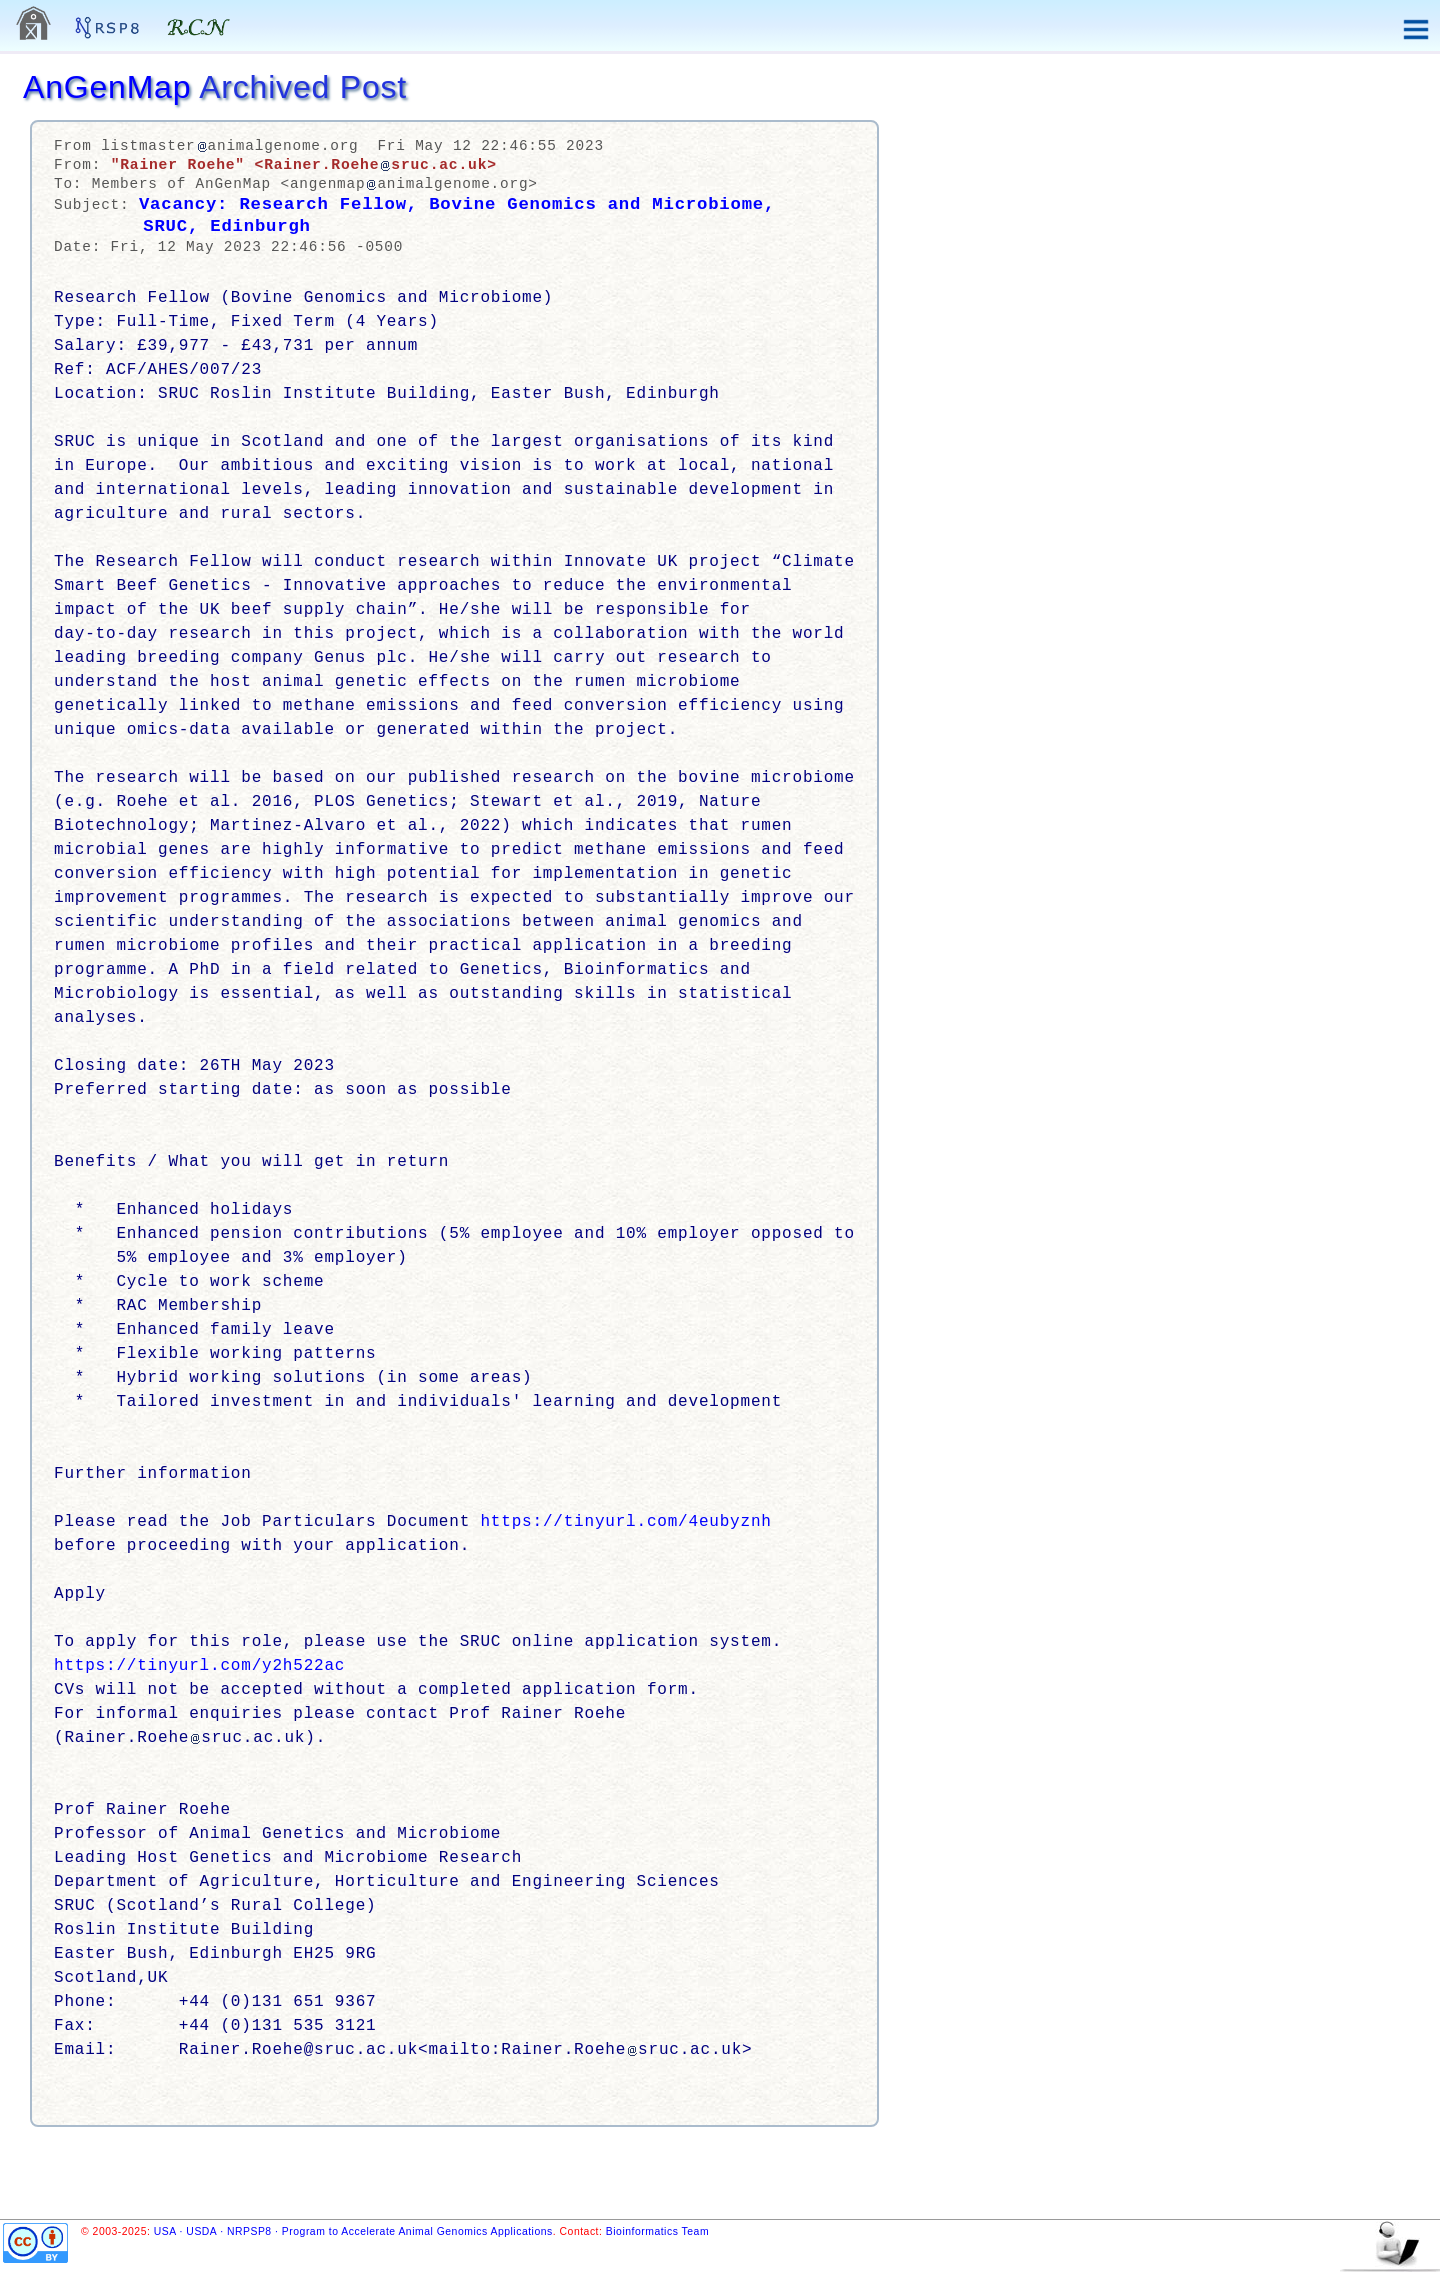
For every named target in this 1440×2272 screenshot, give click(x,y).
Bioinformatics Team (657, 2231)
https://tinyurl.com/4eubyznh (625, 1523)
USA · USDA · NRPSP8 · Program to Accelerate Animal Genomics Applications (353, 2231)
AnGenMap (107, 87)
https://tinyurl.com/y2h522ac (199, 1667)
